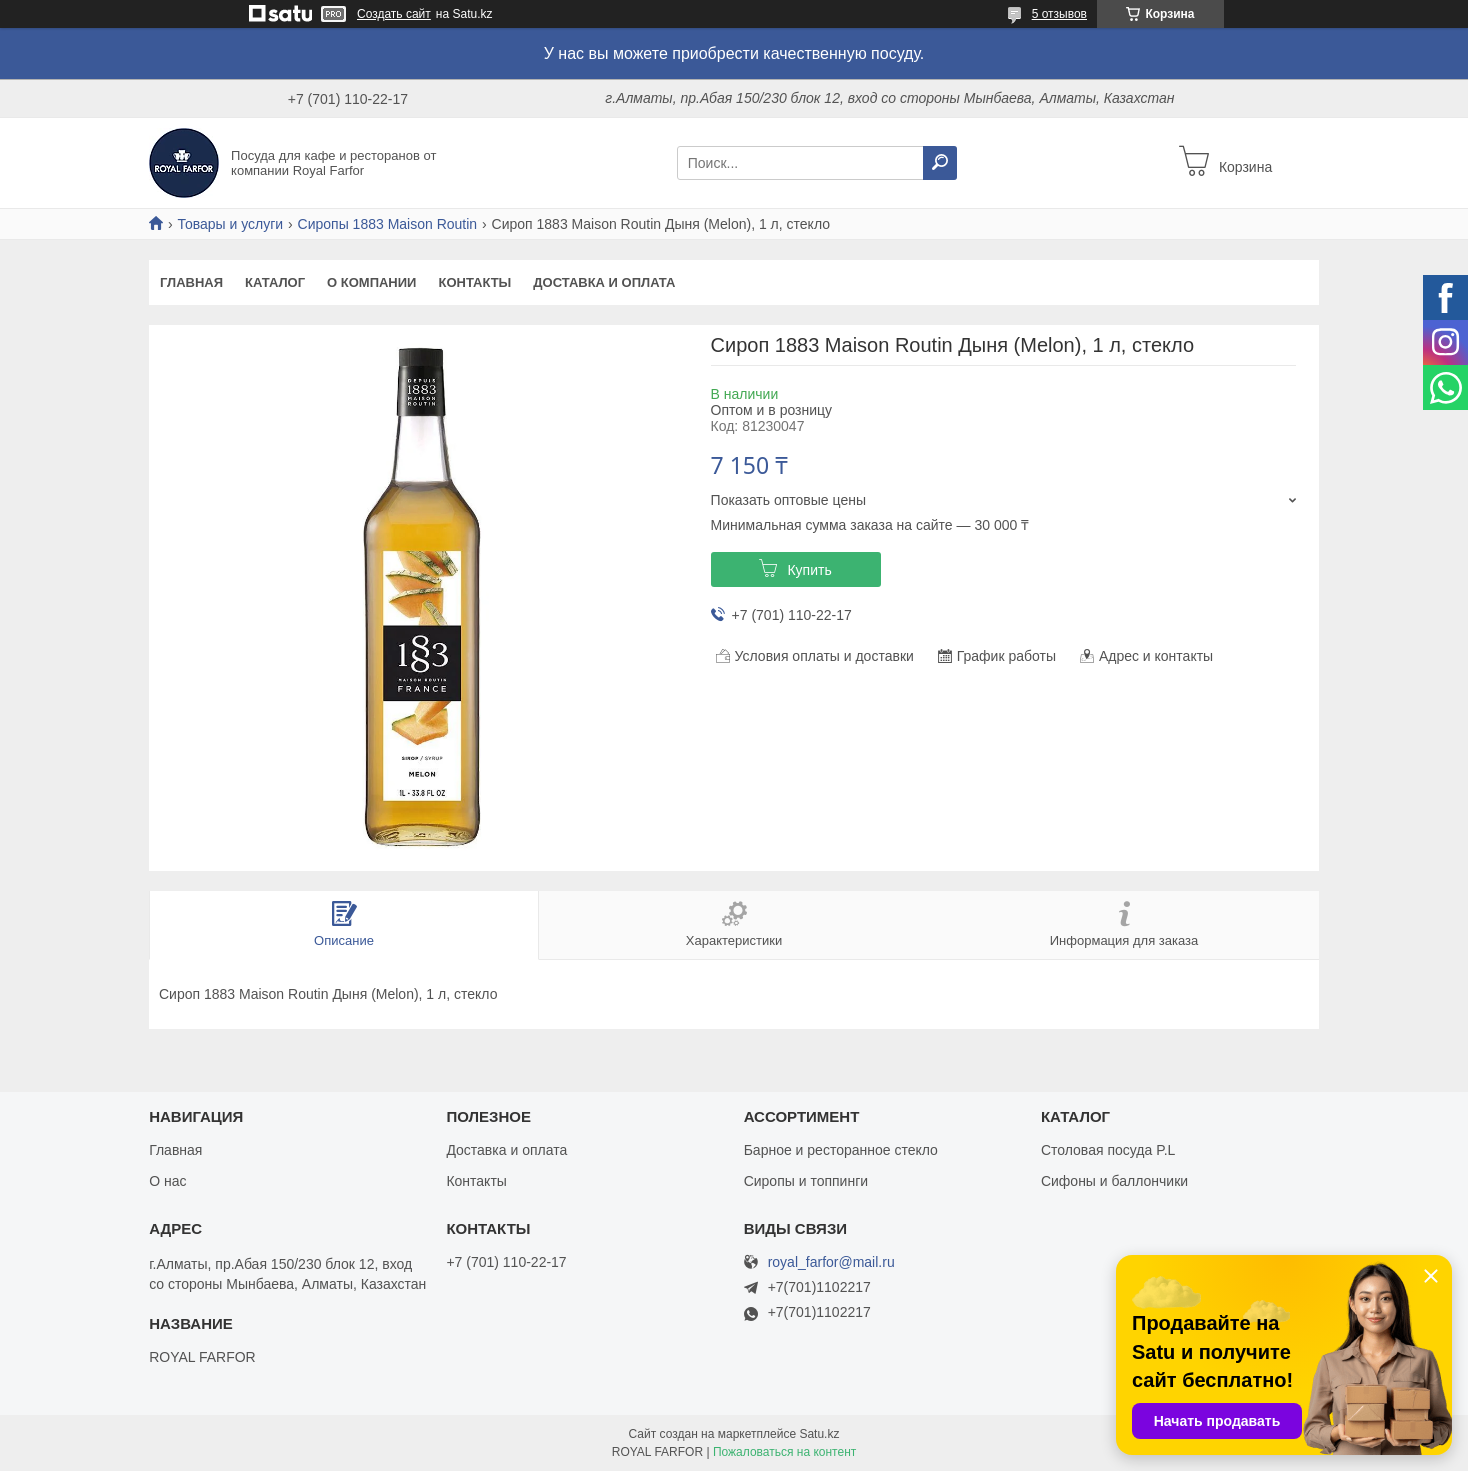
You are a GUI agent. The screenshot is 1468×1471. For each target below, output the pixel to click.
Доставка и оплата (604, 282)
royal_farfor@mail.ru (831, 1262)
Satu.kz (819, 1434)
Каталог (275, 282)
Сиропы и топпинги (806, 1181)
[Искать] (940, 163)
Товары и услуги (230, 224)
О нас (167, 1181)
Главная (191, 282)
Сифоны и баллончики (1114, 1181)
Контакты (474, 282)
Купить (809, 570)
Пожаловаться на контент (784, 1452)
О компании (371, 282)
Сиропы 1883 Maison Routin (388, 224)
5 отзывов (1059, 14)
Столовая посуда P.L (1108, 1150)
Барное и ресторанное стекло (841, 1150)
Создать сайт (394, 14)
